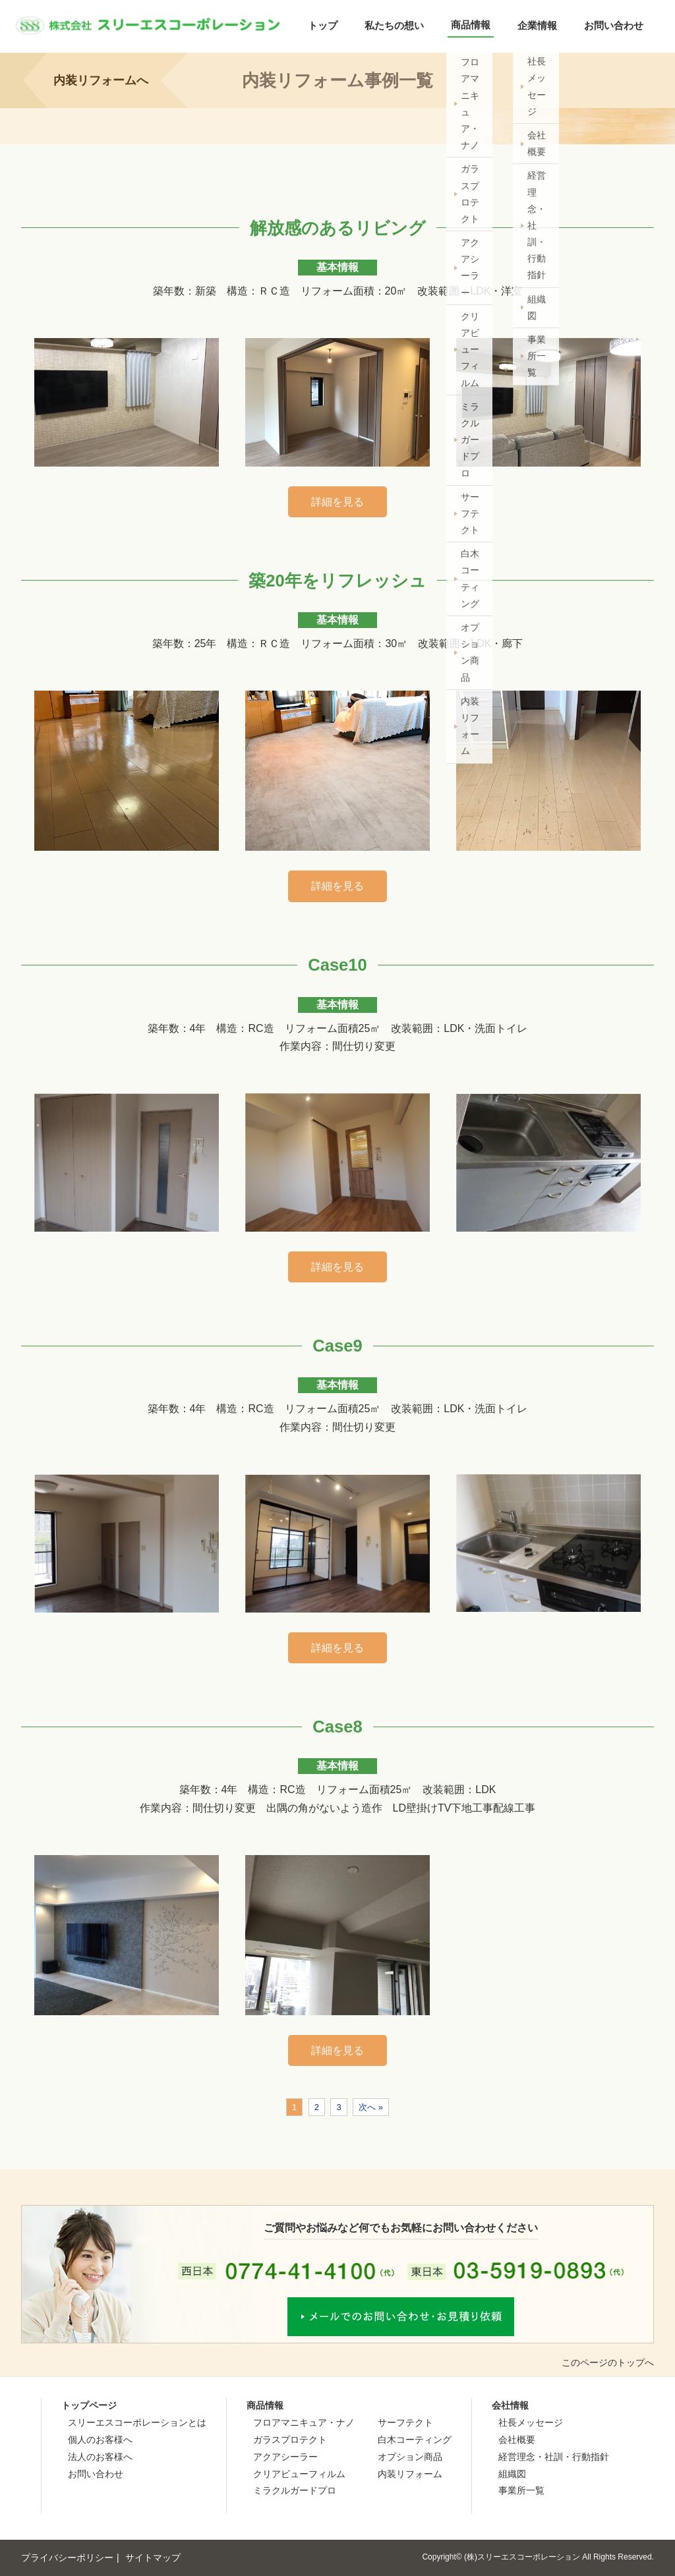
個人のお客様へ (100, 2439)
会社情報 (510, 2405)
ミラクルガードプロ (294, 2490)
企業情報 (537, 25)
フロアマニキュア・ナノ (304, 2422)
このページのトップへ (608, 2362)
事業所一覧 (521, 2490)
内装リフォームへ (100, 80)
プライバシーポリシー (67, 2557)
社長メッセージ (530, 2422)
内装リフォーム (410, 2474)
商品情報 (470, 24)
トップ (323, 25)
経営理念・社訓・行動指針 (553, 2456)
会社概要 (516, 2439)
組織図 (512, 2474)
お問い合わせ (613, 25)
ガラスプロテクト (290, 2439)
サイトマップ (153, 2557)
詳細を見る (337, 501)
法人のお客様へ (100, 2456)
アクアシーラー (285, 2456)
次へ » (371, 2107)
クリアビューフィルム (299, 2474)
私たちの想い (394, 25)
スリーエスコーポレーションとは (137, 2422)
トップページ (89, 2405)
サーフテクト (405, 2422)
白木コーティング (415, 2439)
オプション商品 (410, 2456)
